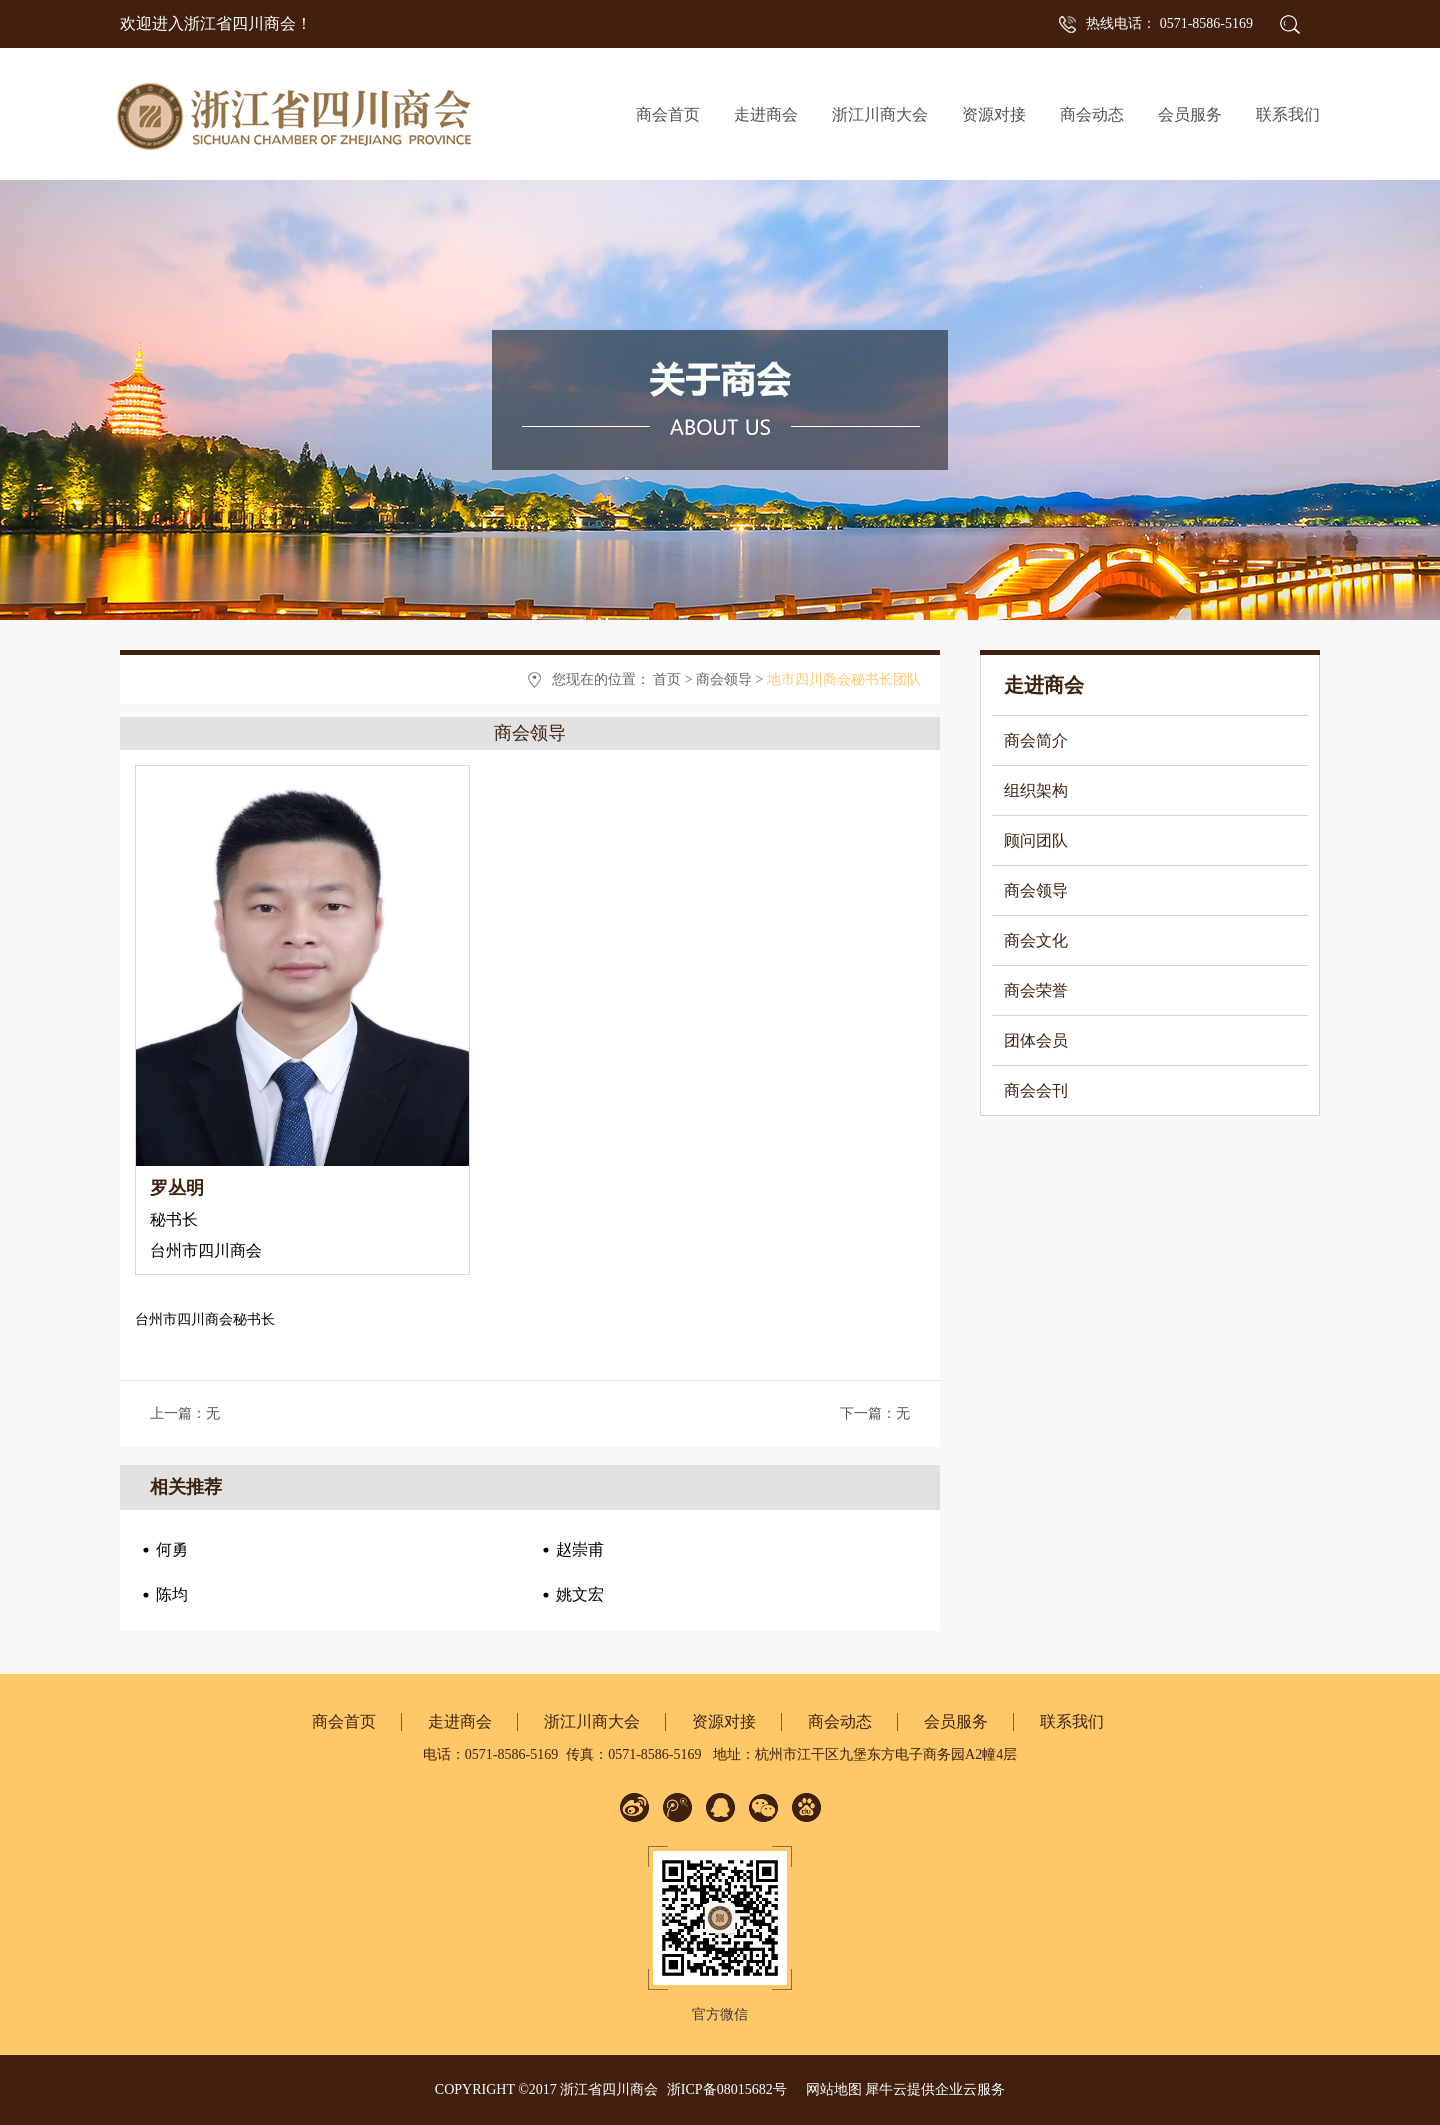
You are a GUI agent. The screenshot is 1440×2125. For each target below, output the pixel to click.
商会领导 (724, 679)
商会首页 (668, 114)
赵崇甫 (580, 1549)
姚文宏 (580, 1594)
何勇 (172, 1549)
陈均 (172, 1594)
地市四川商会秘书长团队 (844, 679)
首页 (667, 679)
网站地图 (830, 2089)
